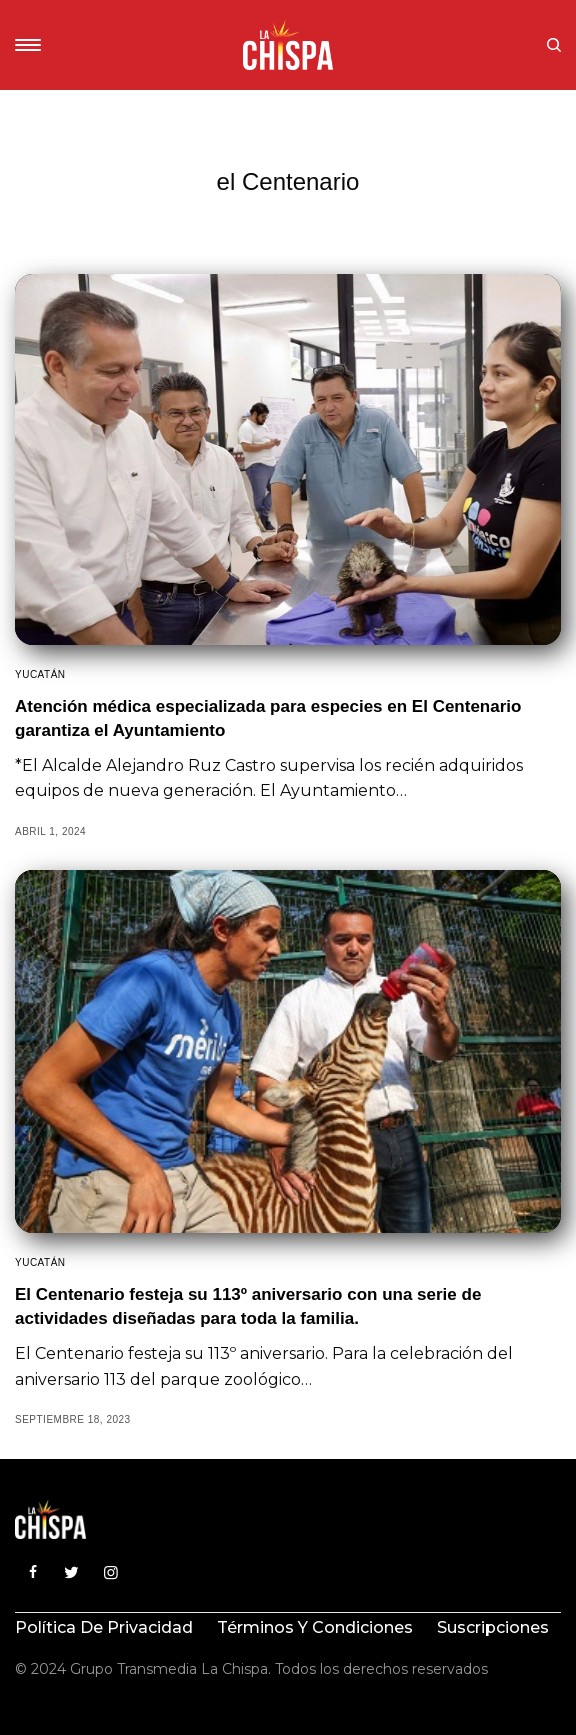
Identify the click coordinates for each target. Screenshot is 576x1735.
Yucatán (40, 674)
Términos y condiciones (315, 1627)
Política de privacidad (104, 1627)
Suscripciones (493, 1627)
